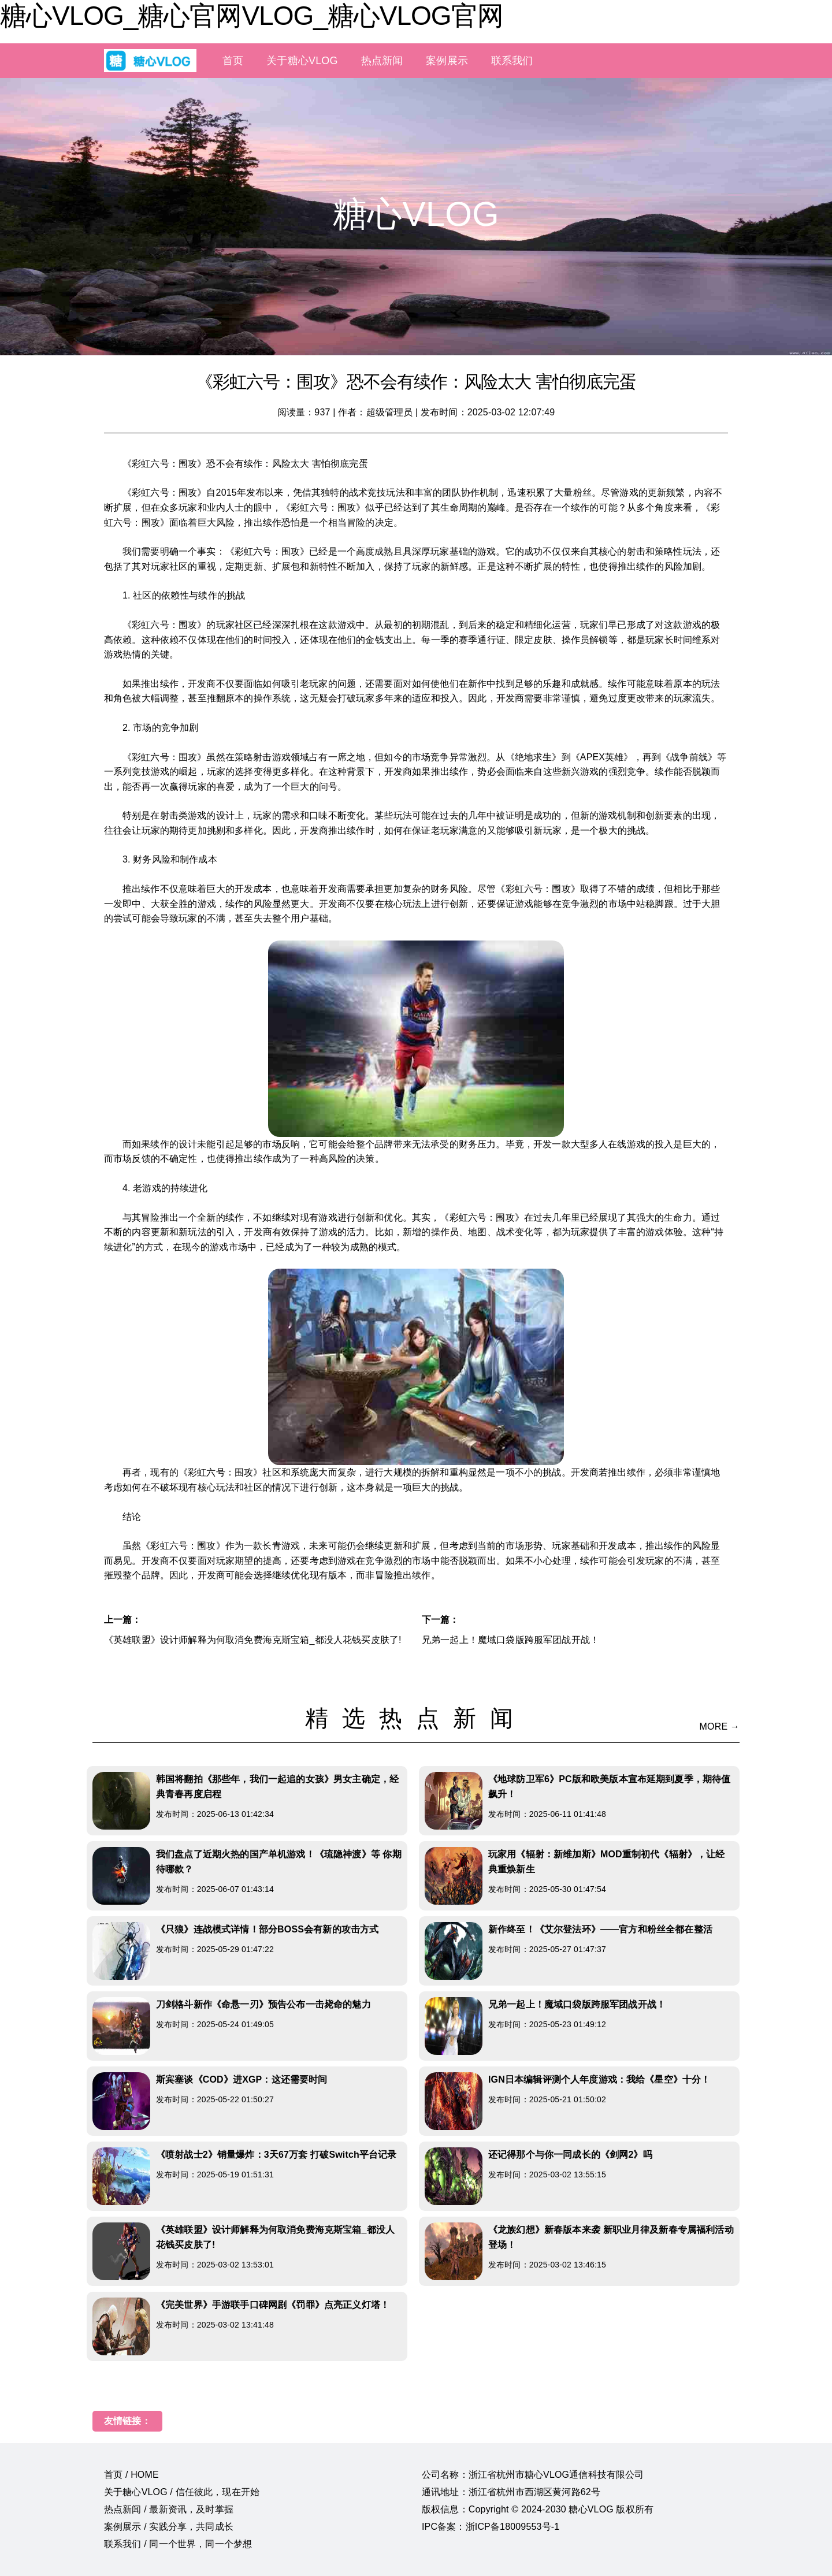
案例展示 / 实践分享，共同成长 (168, 2527)
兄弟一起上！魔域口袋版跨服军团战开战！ (510, 1640)
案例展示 (447, 60)
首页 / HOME (131, 2475)
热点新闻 (382, 60)
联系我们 (512, 60)
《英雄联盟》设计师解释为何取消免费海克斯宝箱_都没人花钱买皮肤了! (253, 1640)
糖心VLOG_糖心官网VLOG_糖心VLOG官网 (251, 16)
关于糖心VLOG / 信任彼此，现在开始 (181, 2492)
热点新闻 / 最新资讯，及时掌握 (168, 2509)
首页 (232, 60)
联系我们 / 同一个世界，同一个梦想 (178, 2544)
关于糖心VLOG (301, 60)
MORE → (720, 1726)
